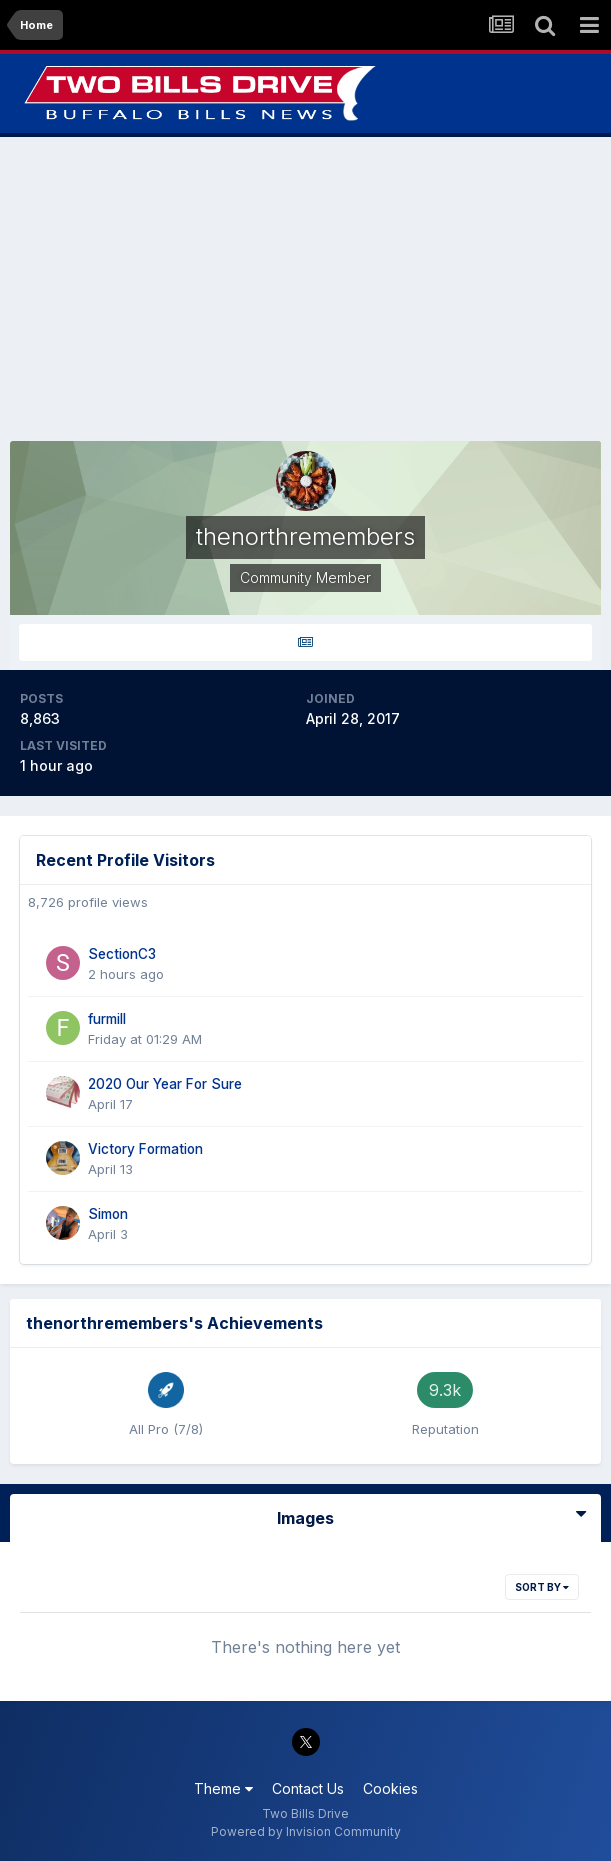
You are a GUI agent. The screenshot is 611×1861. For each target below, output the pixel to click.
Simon (108, 1214)
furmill (107, 1019)
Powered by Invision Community (306, 1831)
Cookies (390, 1788)
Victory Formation (145, 1149)
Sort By (542, 1587)
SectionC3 (122, 954)
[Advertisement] (306, 289)
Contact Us (308, 1788)
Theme (223, 1788)
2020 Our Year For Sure (165, 1084)
